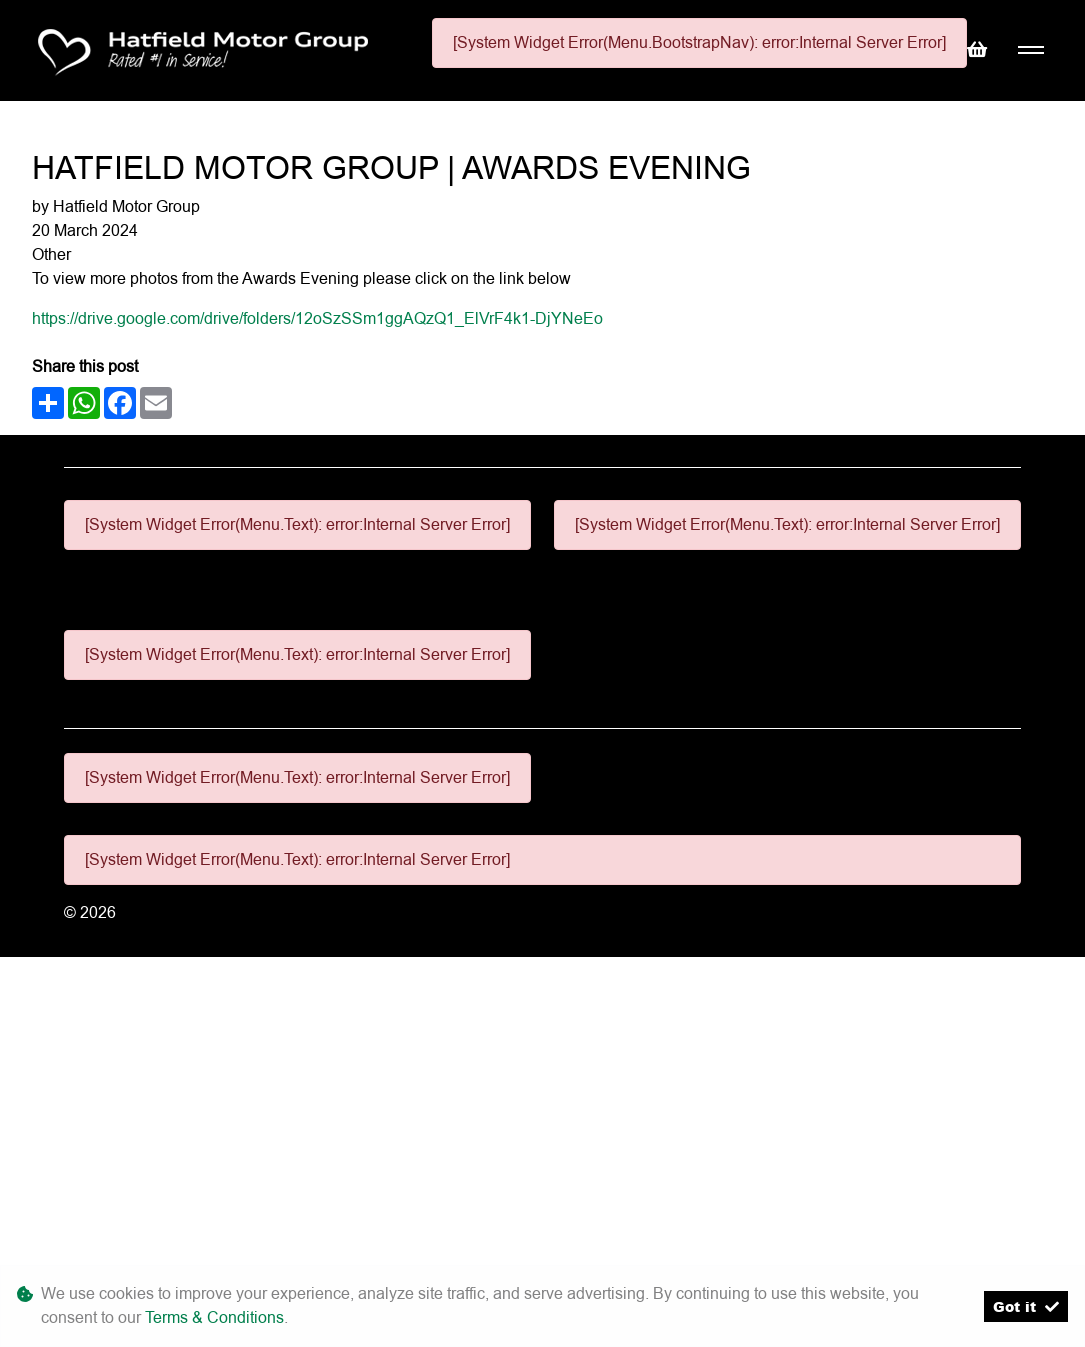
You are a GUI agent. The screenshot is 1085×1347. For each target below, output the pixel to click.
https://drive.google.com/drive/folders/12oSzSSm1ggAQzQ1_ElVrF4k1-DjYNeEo (317, 318)
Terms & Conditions (214, 1317)
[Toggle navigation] (1030, 50)
